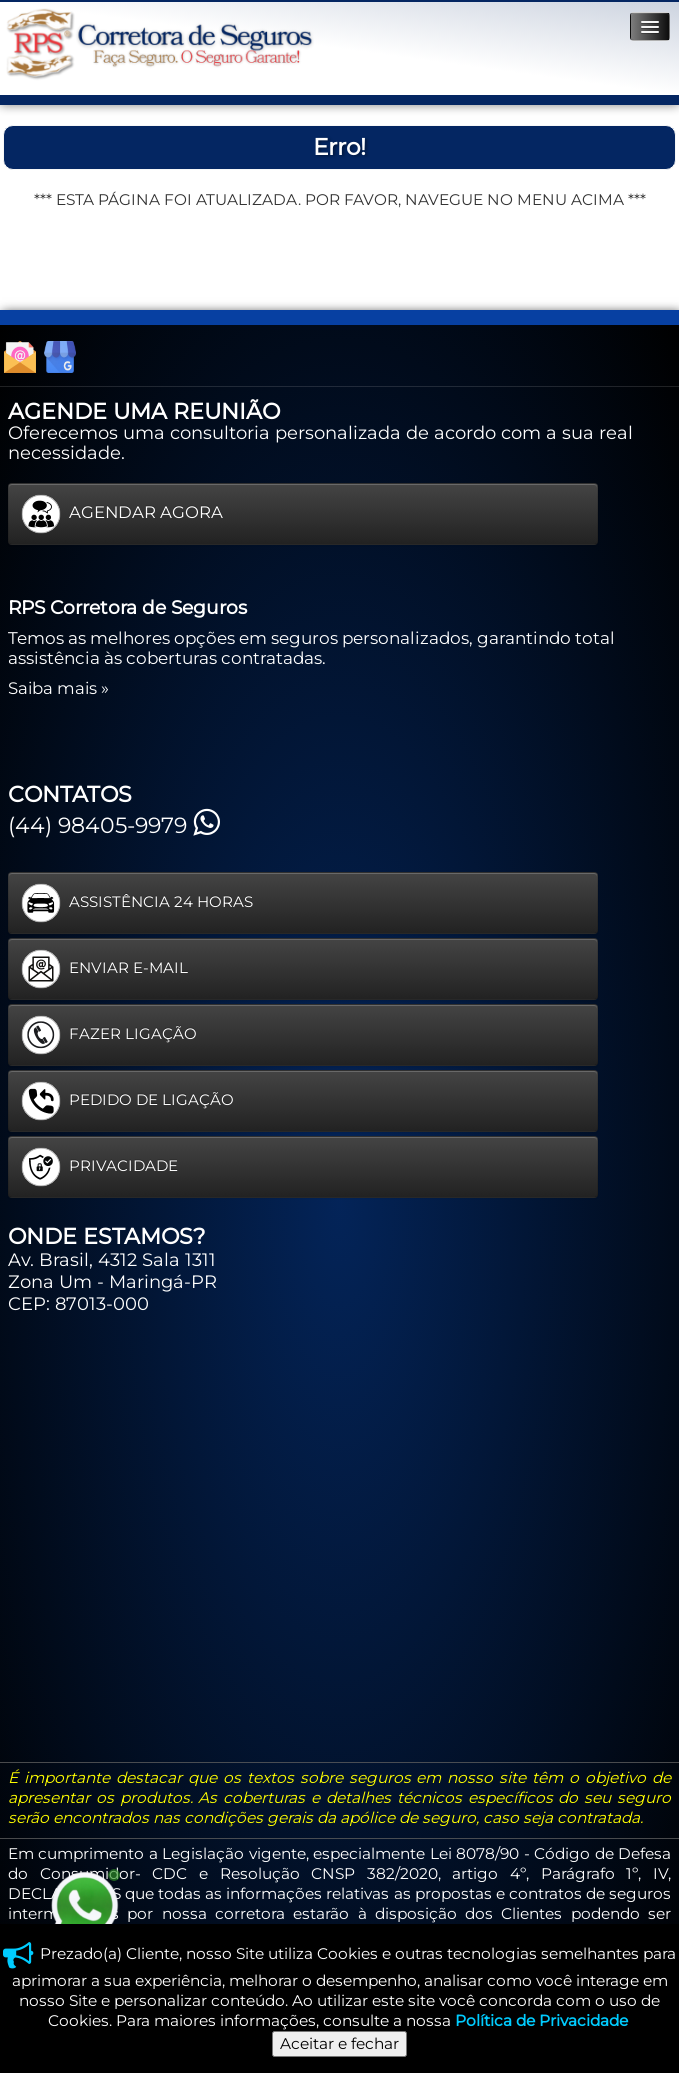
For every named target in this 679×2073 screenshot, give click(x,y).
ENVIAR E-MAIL (104, 969)
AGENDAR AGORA (122, 514)
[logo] (159, 44)
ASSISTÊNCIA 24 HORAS (137, 903)
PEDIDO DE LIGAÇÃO (127, 1101)
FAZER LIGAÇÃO (109, 1035)
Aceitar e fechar (339, 2043)
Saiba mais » (58, 688)
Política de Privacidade (541, 2020)
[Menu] (650, 26)
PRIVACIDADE (99, 1167)
